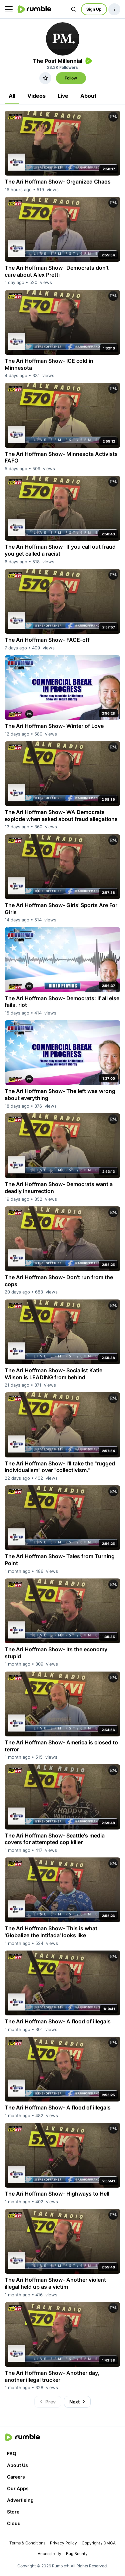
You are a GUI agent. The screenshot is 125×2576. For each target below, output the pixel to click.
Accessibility (49, 2553)
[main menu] (8, 9)
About (88, 95)
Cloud (14, 2523)
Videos (36, 95)
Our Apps (18, 2488)
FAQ (11, 2453)
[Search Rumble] (74, 9)
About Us (17, 2465)
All (12, 95)
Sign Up (94, 9)
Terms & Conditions (27, 2542)
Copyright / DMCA (99, 2542)
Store (13, 2511)
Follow (71, 77)
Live (63, 95)
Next (77, 2401)
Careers (16, 2477)
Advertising (20, 2500)
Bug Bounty (77, 2553)
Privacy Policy (63, 2542)
